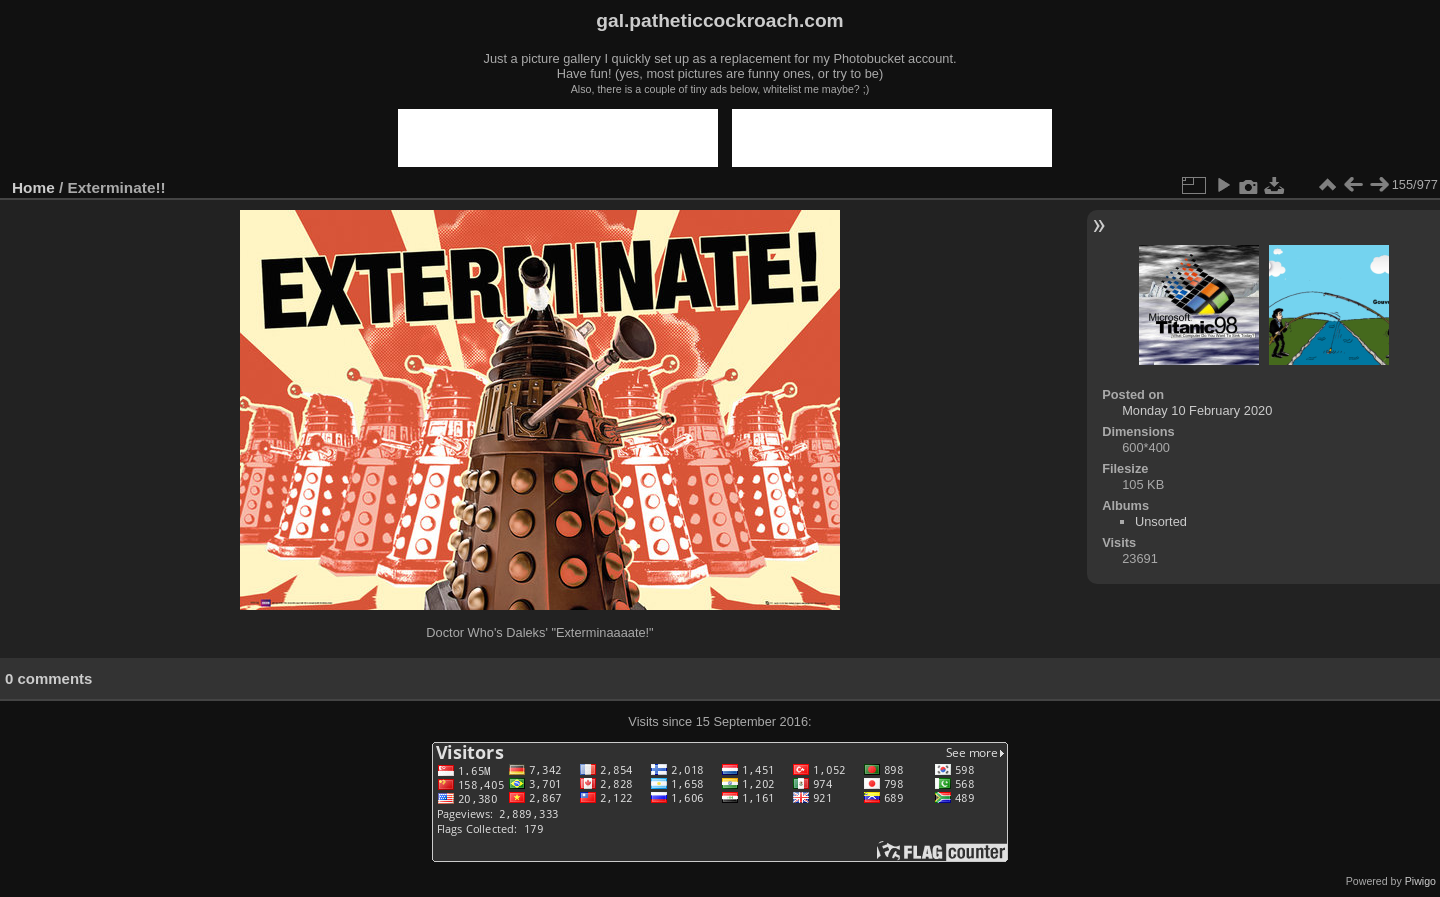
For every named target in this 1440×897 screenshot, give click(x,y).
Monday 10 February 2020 (1197, 410)
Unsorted (1161, 521)
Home (33, 187)
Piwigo (1420, 881)
